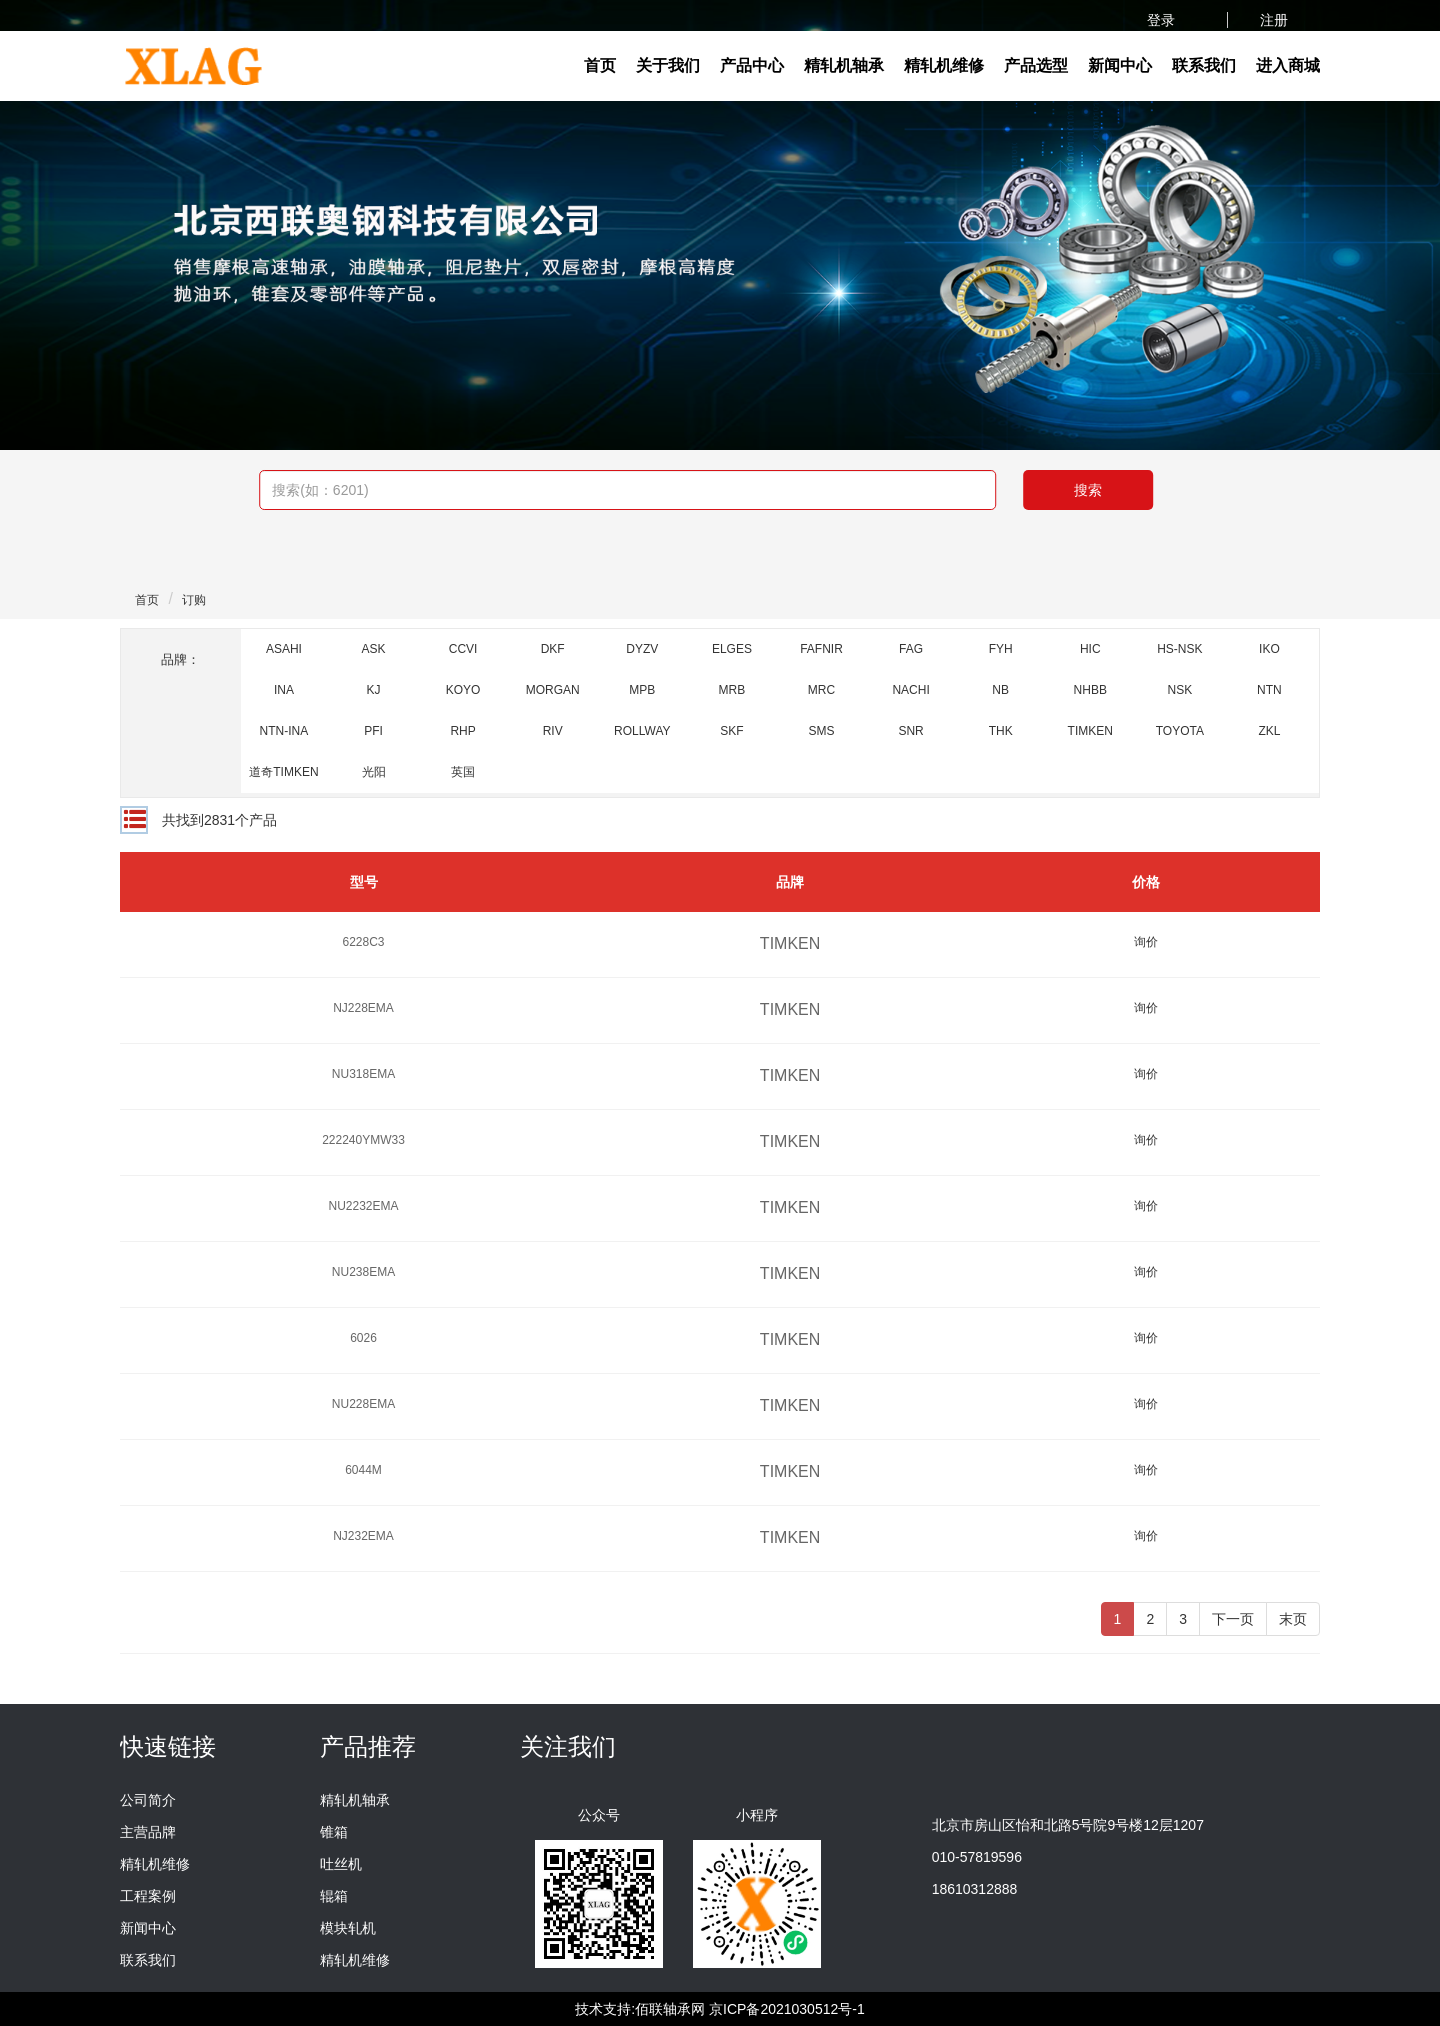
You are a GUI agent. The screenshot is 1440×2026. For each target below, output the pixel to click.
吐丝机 (341, 1864)
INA (284, 690)
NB (1000, 690)
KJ (374, 690)
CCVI (463, 649)
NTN (1269, 690)
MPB (642, 690)
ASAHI (284, 649)
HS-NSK (1179, 649)
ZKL (1269, 731)
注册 (1274, 20)
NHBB (1090, 690)
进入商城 (1288, 65)
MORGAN (553, 690)
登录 (1163, 20)
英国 (463, 772)
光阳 (374, 772)
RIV (553, 731)
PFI (373, 731)
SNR (910, 731)
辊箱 (334, 1896)
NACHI (910, 690)
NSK (1180, 690)
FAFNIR (821, 649)
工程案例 (148, 1896)
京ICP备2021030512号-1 (787, 2009)
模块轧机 (348, 1928)
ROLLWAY (642, 731)
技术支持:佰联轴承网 (640, 2009)
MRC (821, 690)
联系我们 (1204, 65)
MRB (732, 690)
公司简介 (148, 1800)
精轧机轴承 (844, 65)
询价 (1146, 942)
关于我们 (668, 65)
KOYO (463, 690)
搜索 (1088, 490)
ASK (374, 649)
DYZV (642, 649)
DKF (553, 649)
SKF (731, 731)
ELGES (732, 649)
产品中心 (752, 65)
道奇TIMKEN (283, 772)
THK (1001, 731)
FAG (911, 649)
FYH (1001, 649)
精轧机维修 (944, 65)
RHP (462, 731)
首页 (600, 65)
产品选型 (1036, 65)
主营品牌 (148, 1832)
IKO (1269, 649)
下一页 (1233, 1619)
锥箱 (334, 1832)
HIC (1090, 649)
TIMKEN (1090, 731)
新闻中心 (1120, 65)
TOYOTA (1180, 731)
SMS (821, 731)
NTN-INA (284, 731)
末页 (1293, 1619)
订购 (194, 600)
